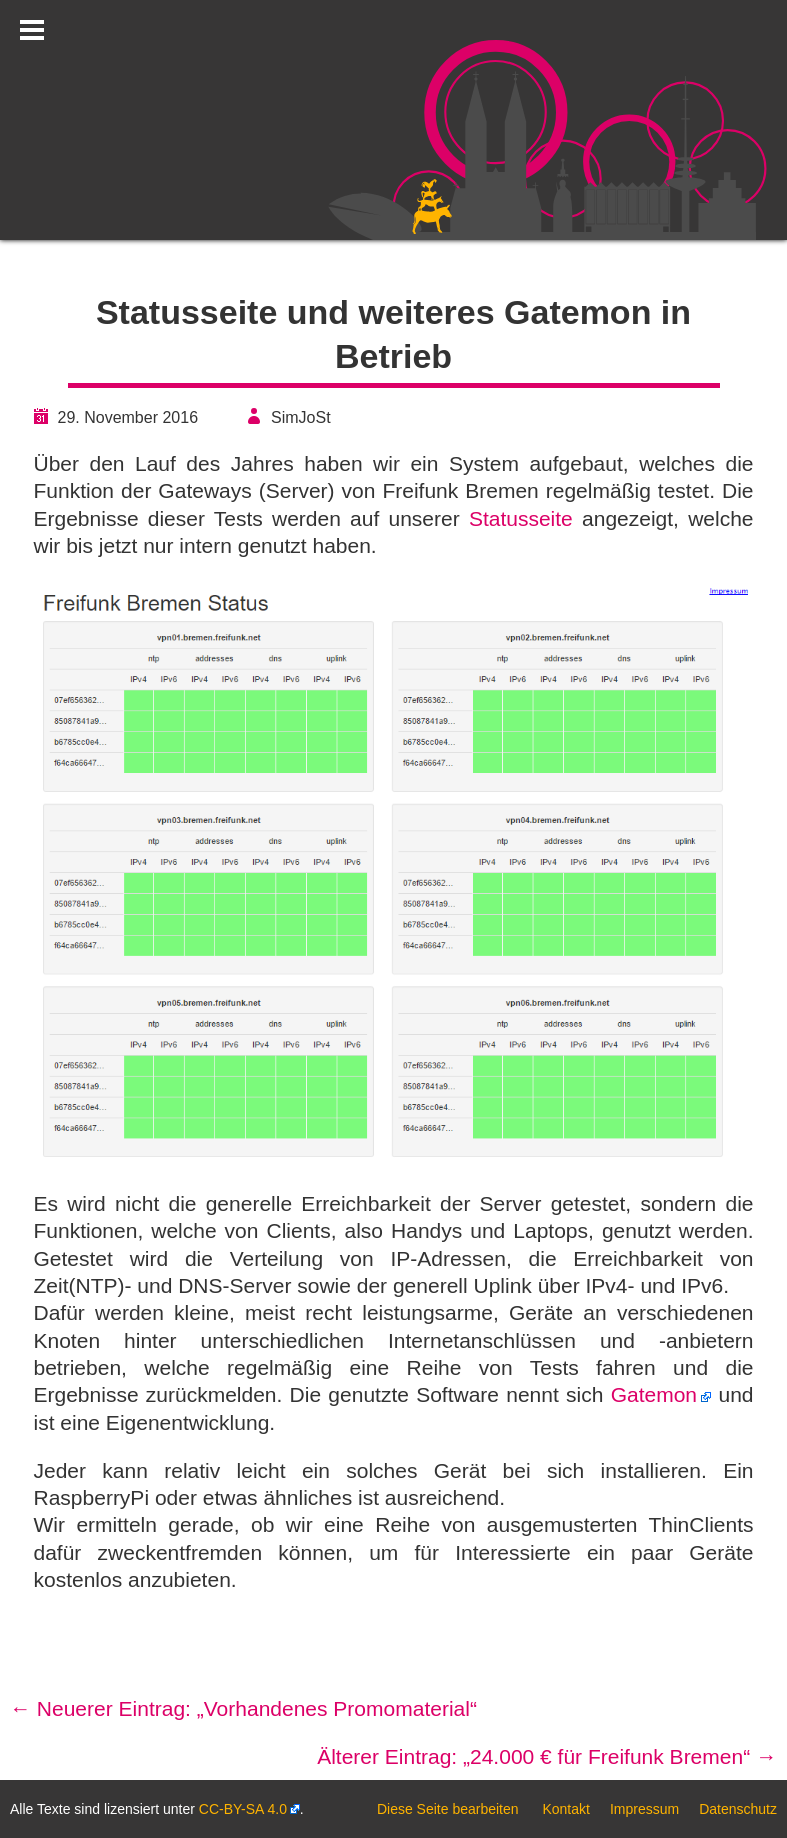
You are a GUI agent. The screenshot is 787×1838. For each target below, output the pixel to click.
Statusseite (521, 518)
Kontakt (565, 1809)
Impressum (644, 1809)
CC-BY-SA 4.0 (243, 1809)
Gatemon (654, 1394)
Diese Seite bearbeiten (448, 1809)
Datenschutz (738, 1809)
